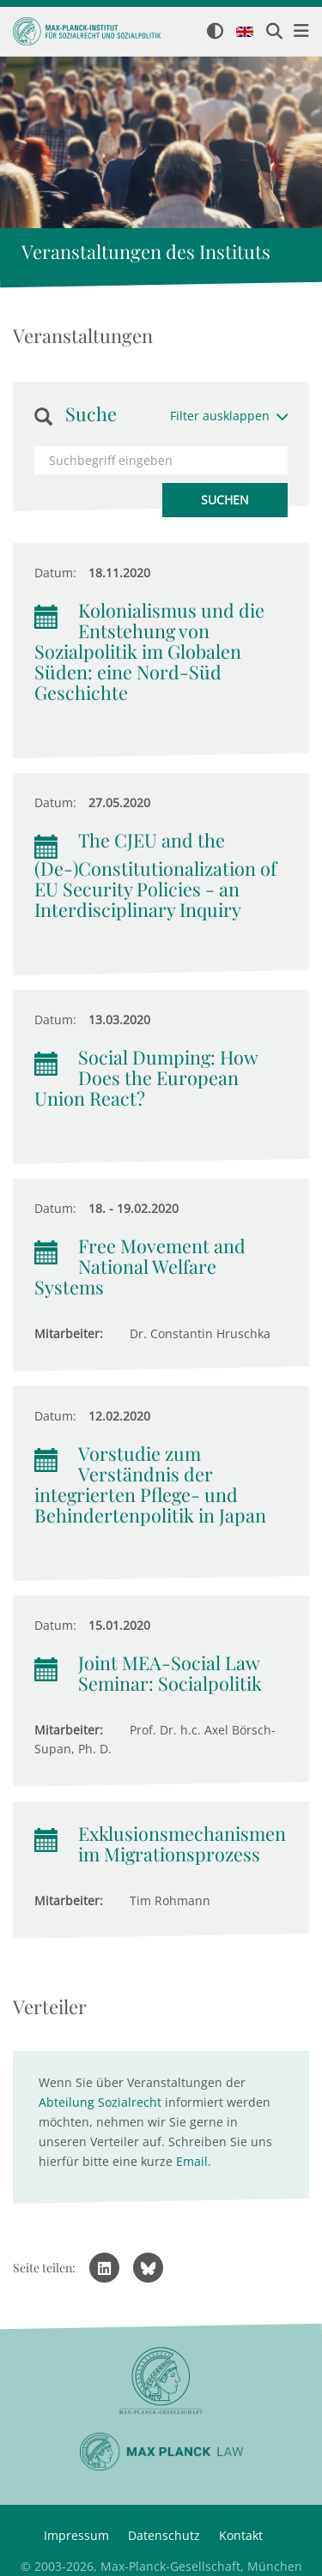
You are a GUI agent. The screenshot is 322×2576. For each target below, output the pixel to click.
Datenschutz (164, 2535)
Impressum (76, 2535)
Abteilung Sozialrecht (100, 2102)
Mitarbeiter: (68, 1333)
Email (192, 2161)
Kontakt (241, 2535)
